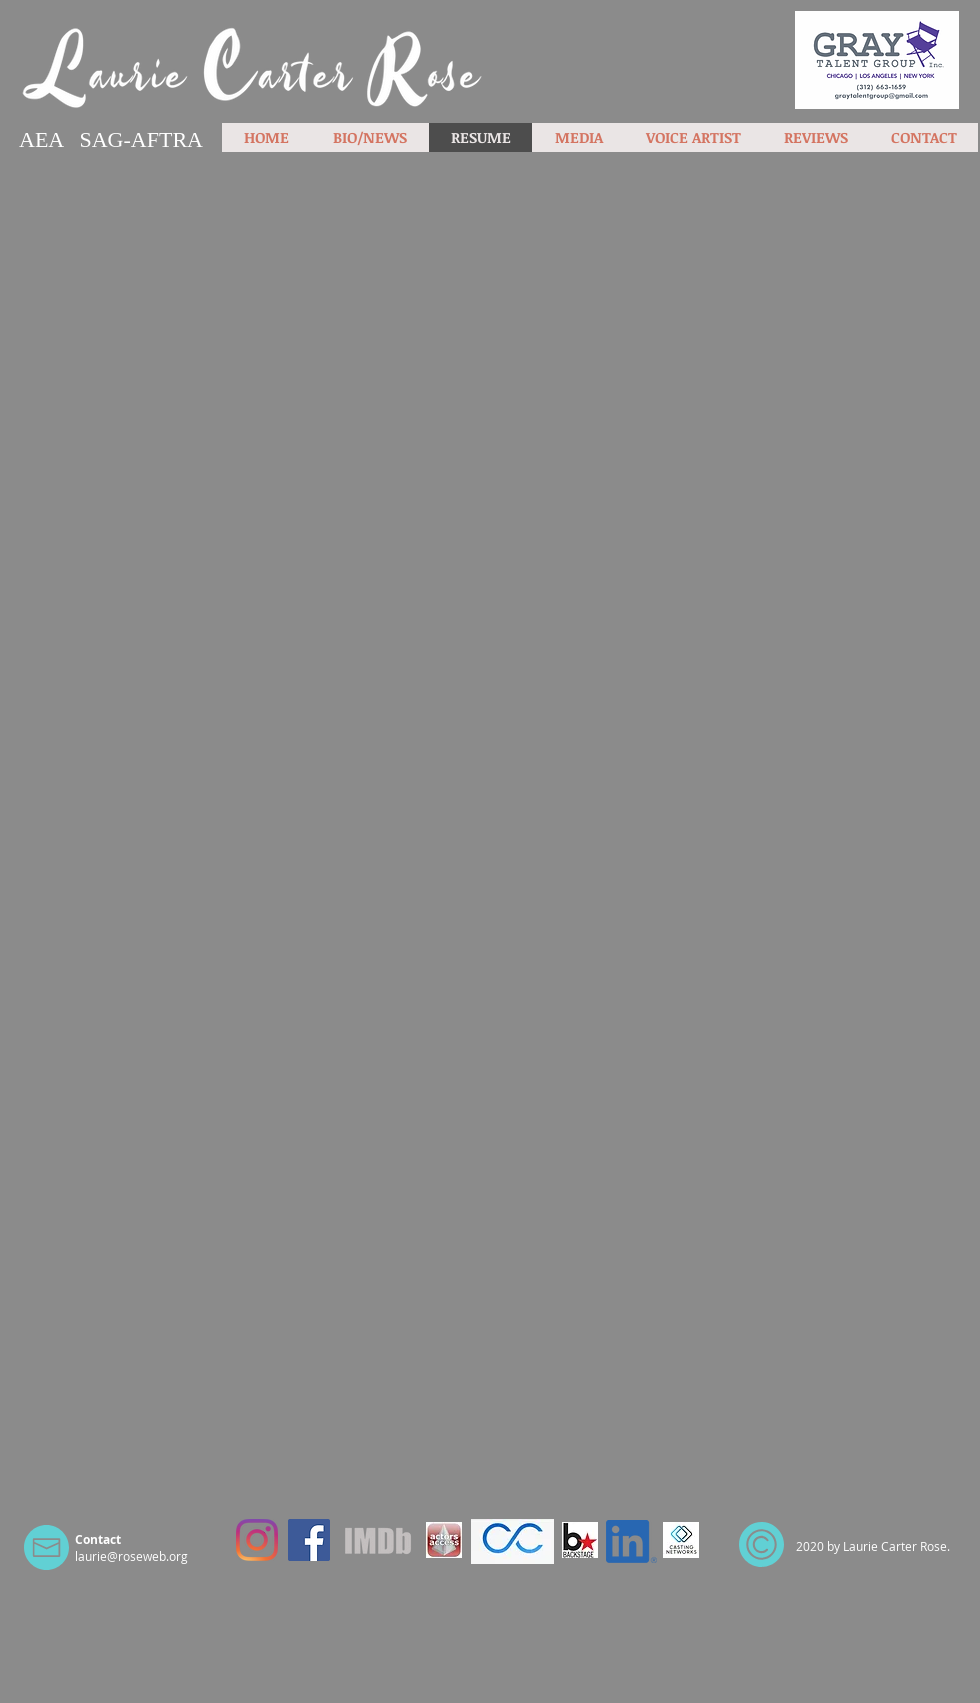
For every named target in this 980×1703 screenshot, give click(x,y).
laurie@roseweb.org (131, 1556)
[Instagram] (257, 1540)
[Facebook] (309, 1540)
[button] (578, 137)
